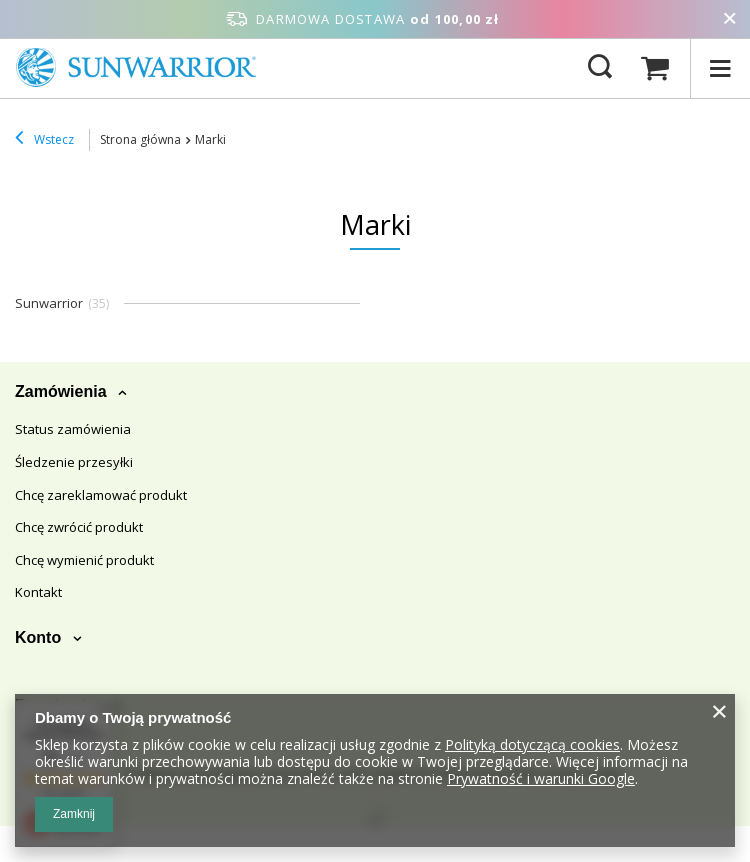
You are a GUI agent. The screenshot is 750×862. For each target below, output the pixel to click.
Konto (40, 637)
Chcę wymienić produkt (84, 561)
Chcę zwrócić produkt (79, 528)
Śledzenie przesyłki (74, 463)
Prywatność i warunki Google (541, 778)
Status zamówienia (73, 430)
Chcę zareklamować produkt (101, 496)
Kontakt (38, 593)
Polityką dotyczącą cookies (532, 744)
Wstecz (44, 140)
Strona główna (140, 139)
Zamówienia (63, 391)
